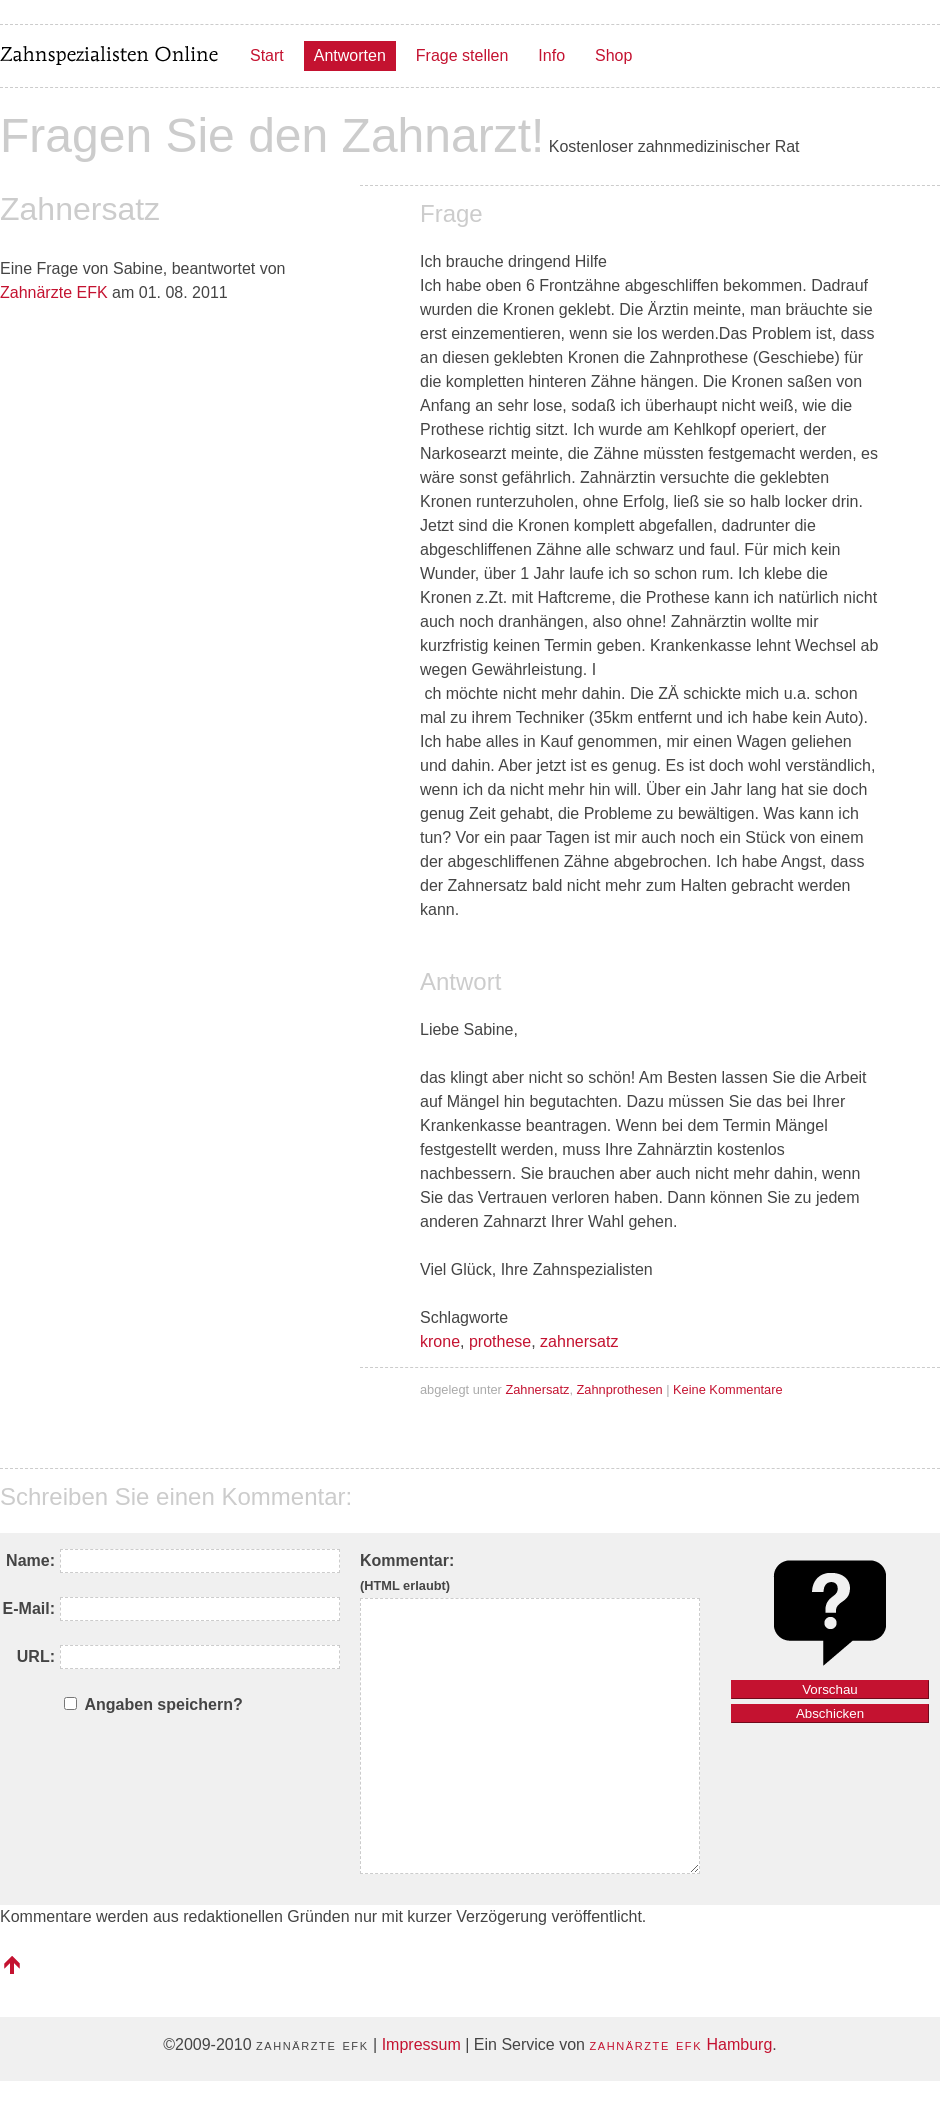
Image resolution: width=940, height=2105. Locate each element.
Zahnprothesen (620, 1389)
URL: (36, 1656)
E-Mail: (29, 1608)
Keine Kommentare (728, 1389)
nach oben (12, 1965)
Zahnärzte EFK (54, 292)
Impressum (421, 2044)
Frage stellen (462, 55)
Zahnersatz (537, 1389)
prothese (500, 1341)
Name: (30, 1560)
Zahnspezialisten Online (110, 56)
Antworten (350, 55)
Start (267, 55)
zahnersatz (579, 1341)
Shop (613, 55)
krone (440, 1341)
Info (551, 55)
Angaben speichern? (163, 1704)
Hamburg (680, 2044)
